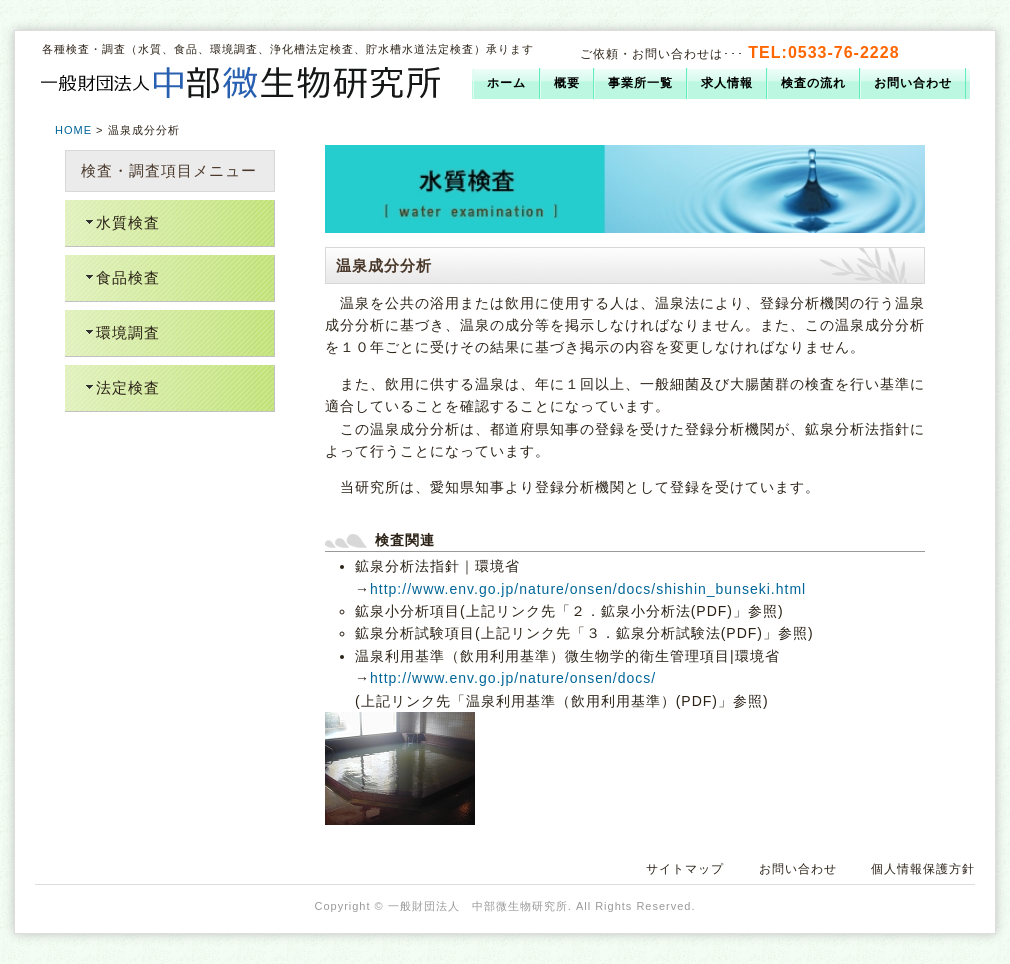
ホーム (506, 83)
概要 (567, 83)
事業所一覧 (640, 83)
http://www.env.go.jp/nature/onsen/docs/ (513, 678)
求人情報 (727, 83)
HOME (73, 130)
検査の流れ (813, 83)
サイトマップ (685, 869)
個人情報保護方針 (923, 869)
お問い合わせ (913, 83)
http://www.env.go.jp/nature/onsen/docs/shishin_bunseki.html (588, 589)
